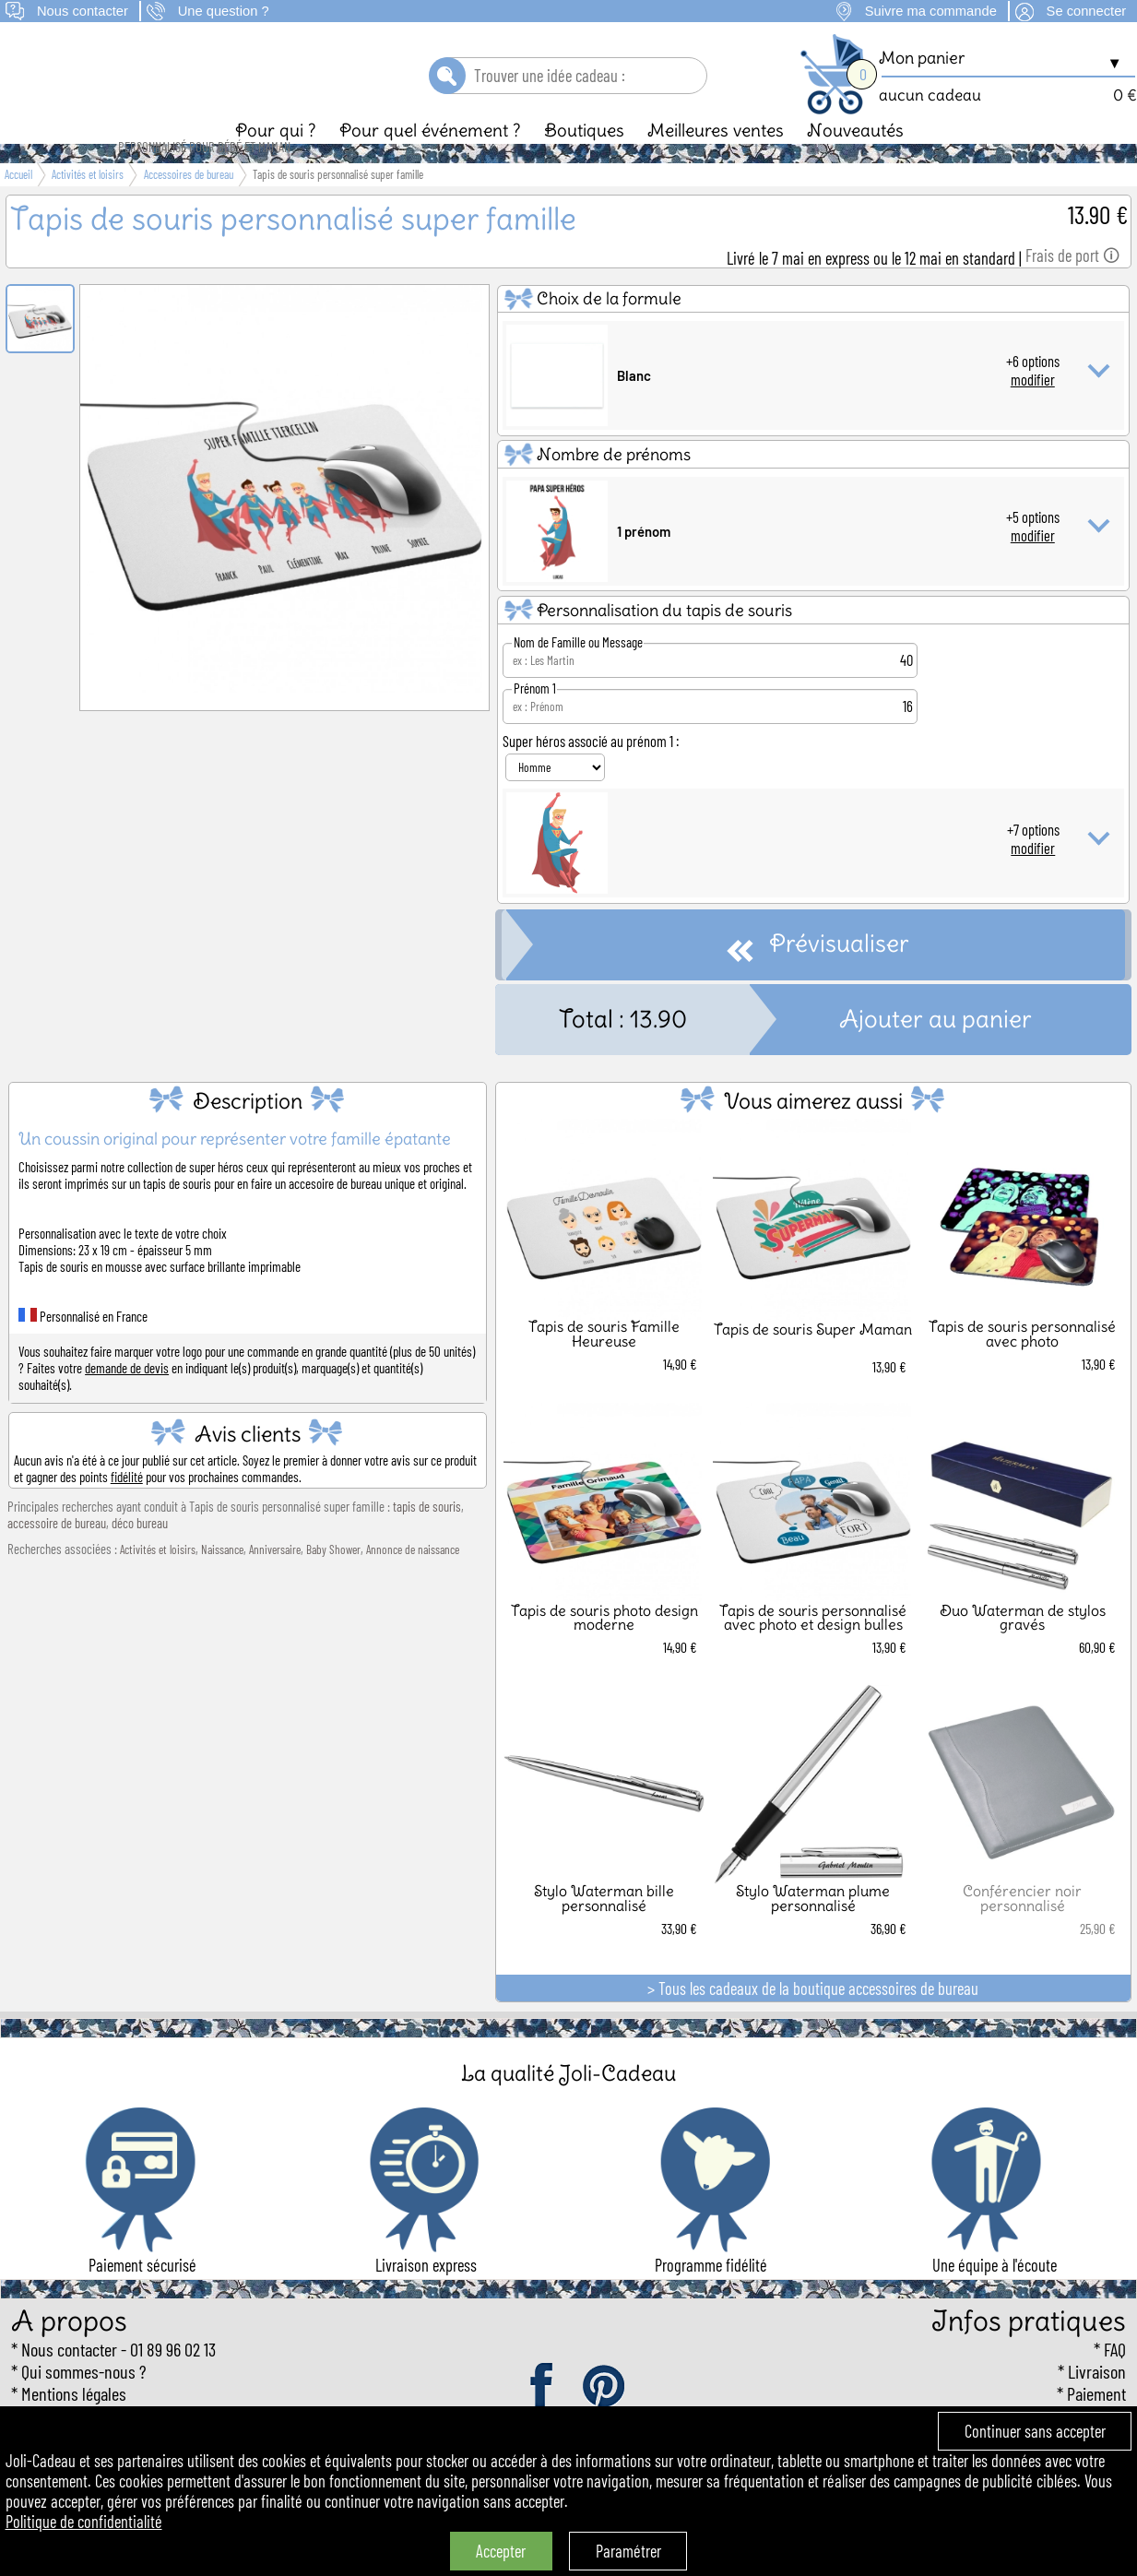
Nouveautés (855, 161)
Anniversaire (275, 1580)
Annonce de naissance (412, 1580)
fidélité (127, 1508)
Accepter (501, 2551)
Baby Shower (333, 1580)
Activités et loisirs (157, 1580)
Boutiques (584, 161)
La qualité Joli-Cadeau (568, 2104)
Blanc (634, 406)
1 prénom (643, 562)
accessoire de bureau (56, 1554)
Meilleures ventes (715, 161)
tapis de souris (427, 1537)
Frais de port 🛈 (1072, 287)
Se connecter (1087, 11)
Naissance (222, 1580)
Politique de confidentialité (84, 2521)
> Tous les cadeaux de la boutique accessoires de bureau (812, 2020)
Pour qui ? (275, 161)
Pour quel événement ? (430, 161)
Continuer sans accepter (1035, 2431)
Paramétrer (628, 2551)
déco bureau (140, 1554)
